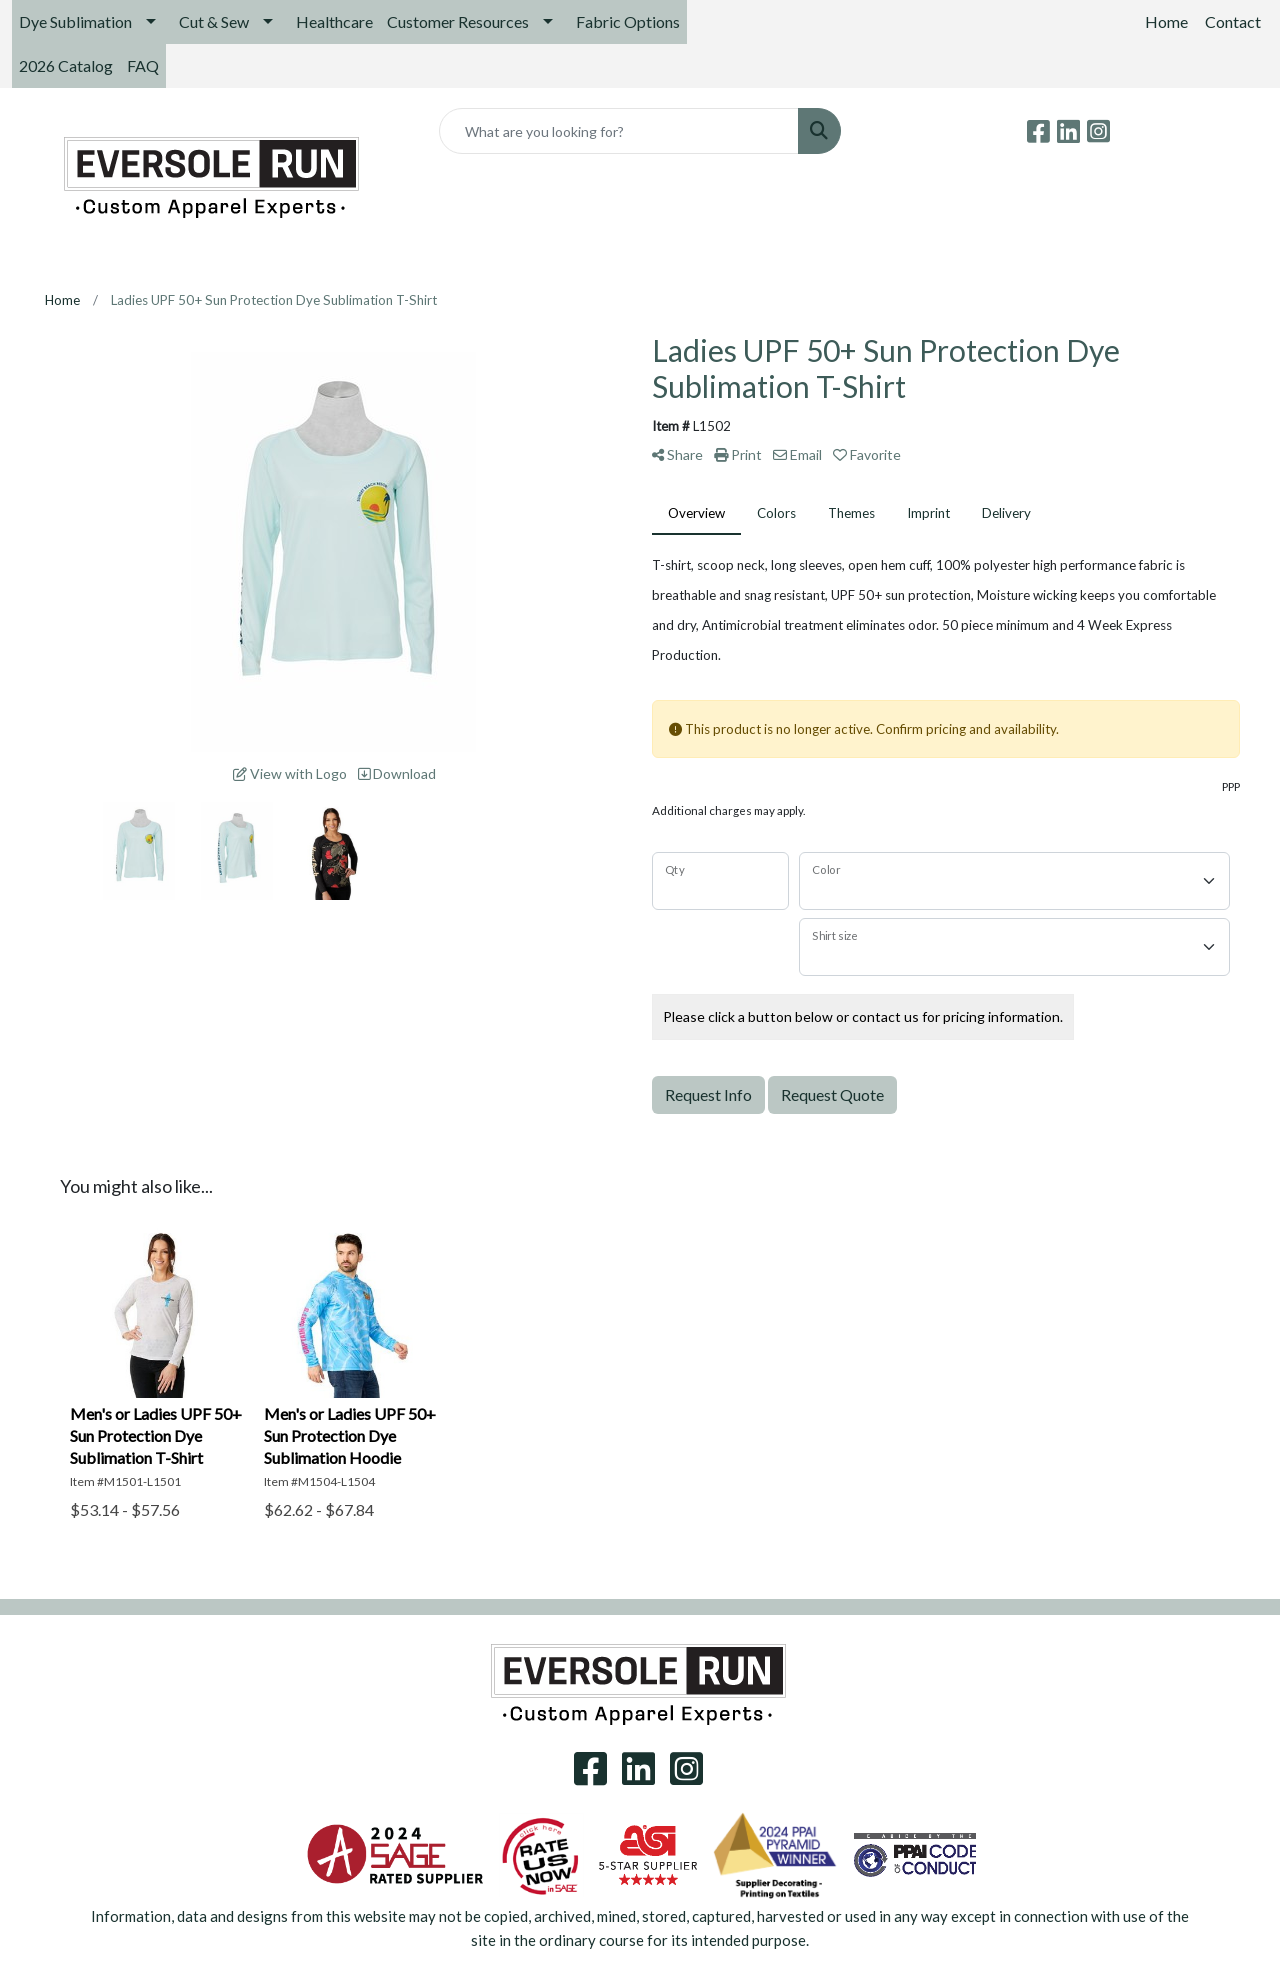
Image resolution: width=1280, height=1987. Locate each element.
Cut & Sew (214, 21)
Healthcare (334, 21)
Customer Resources (458, 21)
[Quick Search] (619, 131)
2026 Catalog (66, 65)
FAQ (143, 65)
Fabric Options (628, 21)
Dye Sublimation (75, 21)
